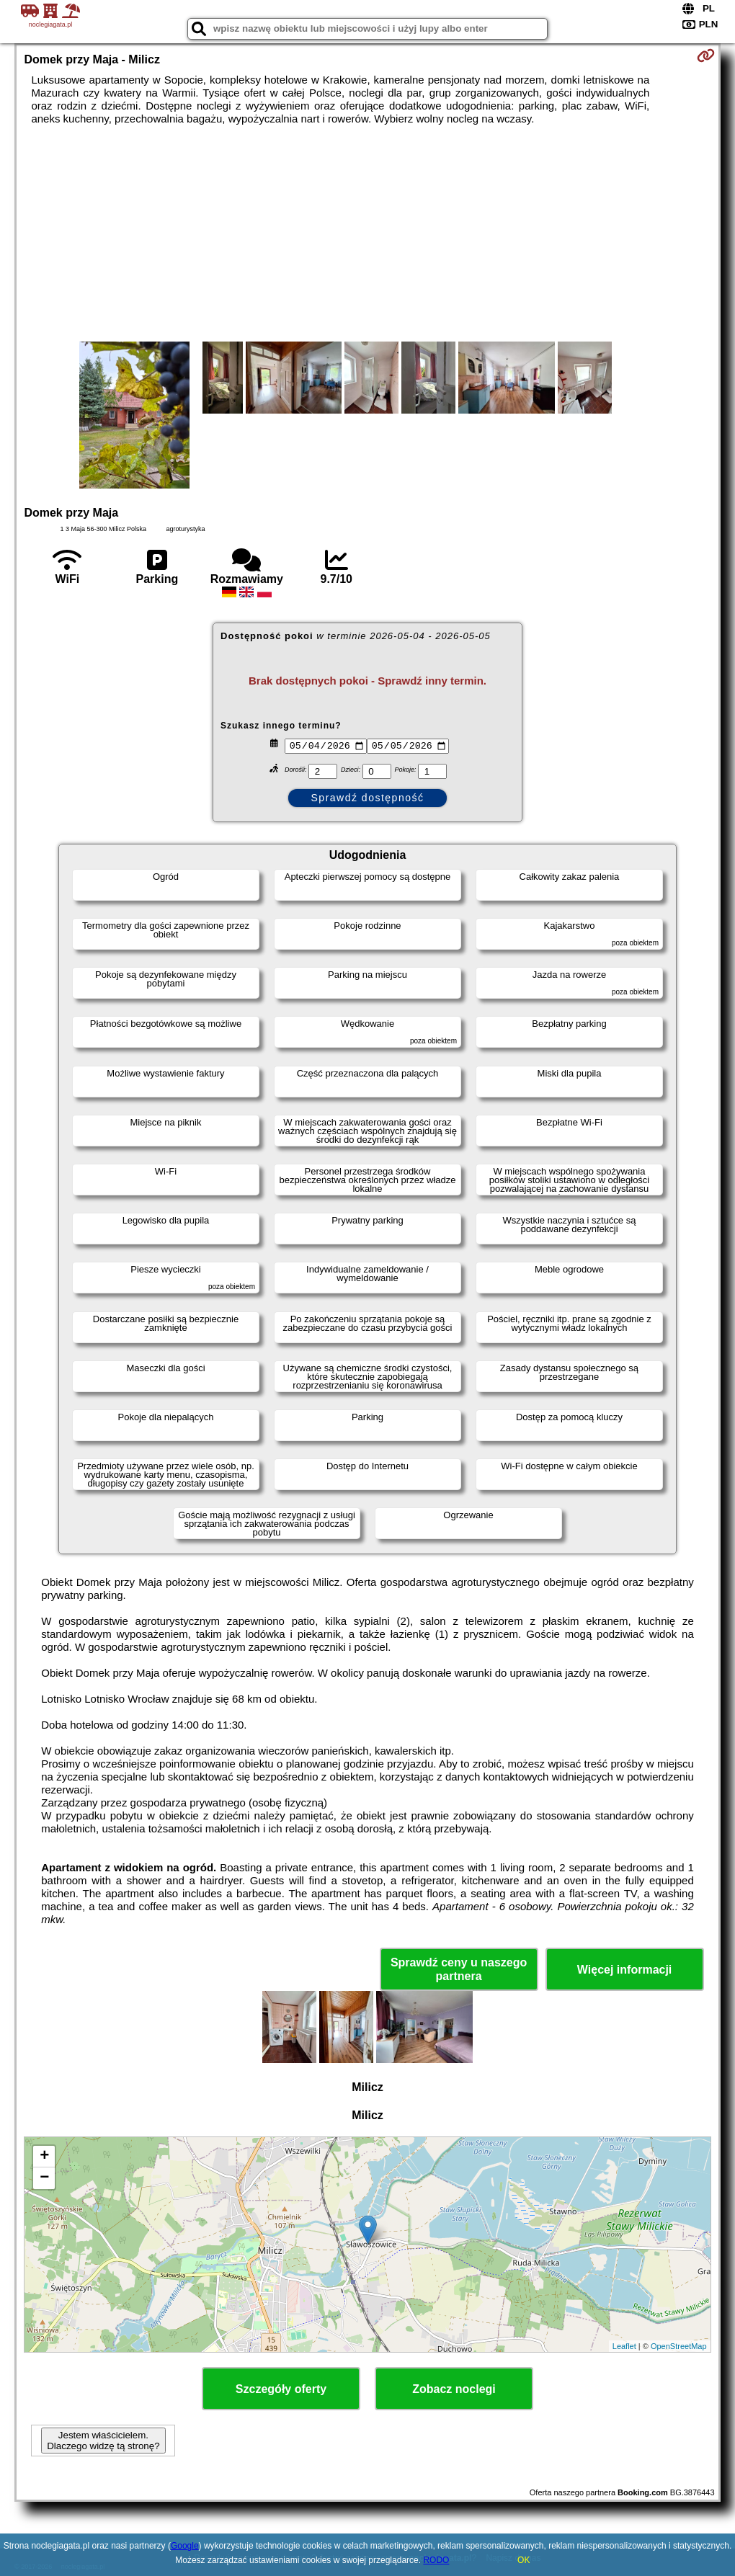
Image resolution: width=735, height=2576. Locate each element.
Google (185, 2546)
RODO (436, 2560)
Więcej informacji (624, 1970)
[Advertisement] (367, 233)
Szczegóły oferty (281, 2389)
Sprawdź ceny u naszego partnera (459, 1969)
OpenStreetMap (679, 2346)
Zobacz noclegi (454, 2389)
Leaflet (624, 2346)
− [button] (44, 2178)
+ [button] (44, 2156)
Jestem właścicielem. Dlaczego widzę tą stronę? (103, 2440)
